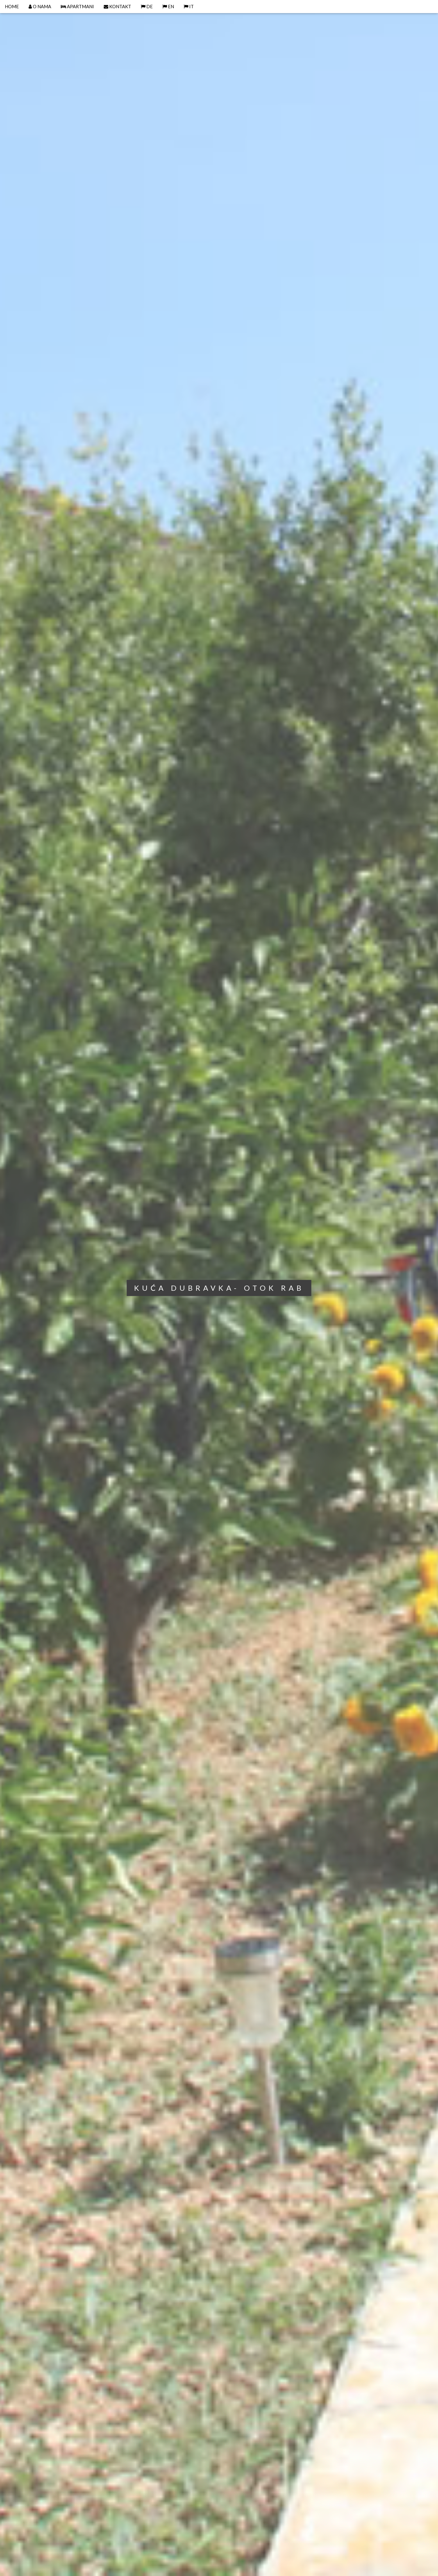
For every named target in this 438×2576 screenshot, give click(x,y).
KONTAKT (117, 6)
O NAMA (40, 6)
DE (147, 6)
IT (189, 6)
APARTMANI (77, 6)
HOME (12, 6)
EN (168, 6)
